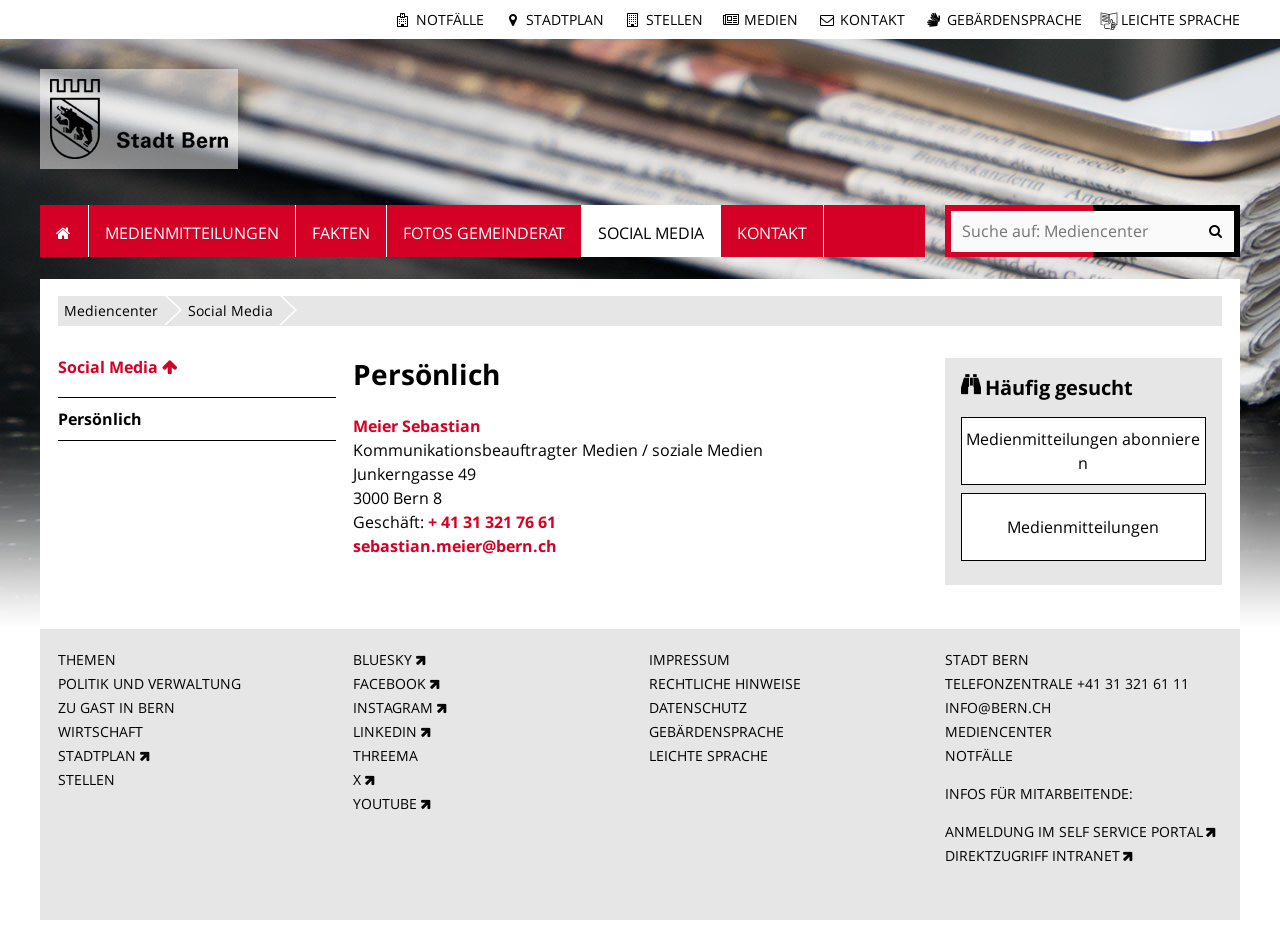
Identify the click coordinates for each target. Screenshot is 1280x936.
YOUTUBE (385, 803)
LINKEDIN (385, 731)
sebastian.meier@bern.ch (455, 546)
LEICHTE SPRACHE (708, 755)
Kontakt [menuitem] (772, 233)
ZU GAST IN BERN (116, 707)
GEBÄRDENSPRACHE (716, 731)
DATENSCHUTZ (698, 707)
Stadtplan (565, 19)
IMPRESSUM (689, 659)
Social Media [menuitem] (651, 233)
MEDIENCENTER (998, 731)
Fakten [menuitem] (341, 233)
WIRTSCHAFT (100, 731)
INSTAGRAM (393, 707)
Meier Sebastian (417, 426)
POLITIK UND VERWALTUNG (149, 683)
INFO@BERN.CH (998, 707)
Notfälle (450, 19)
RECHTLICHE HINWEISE (725, 683)
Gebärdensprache (1014, 19)
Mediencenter (111, 310)
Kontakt (872, 19)
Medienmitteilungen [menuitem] (192, 233)
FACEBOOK (389, 683)
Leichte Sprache (1180, 19)
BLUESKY (382, 659)
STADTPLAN (97, 755)
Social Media (230, 310)
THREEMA (385, 755)
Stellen (674, 19)
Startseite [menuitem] (64, 231)
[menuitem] (197, 367)
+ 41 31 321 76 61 (492, 522)
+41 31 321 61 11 (1133, 683)
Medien (771, 19)
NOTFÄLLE (979, 755)
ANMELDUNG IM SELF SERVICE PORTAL (1074, 831)
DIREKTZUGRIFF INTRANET (1032, 855)
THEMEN (87, 659)
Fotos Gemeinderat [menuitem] (484, 233)
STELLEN (86, 779)
